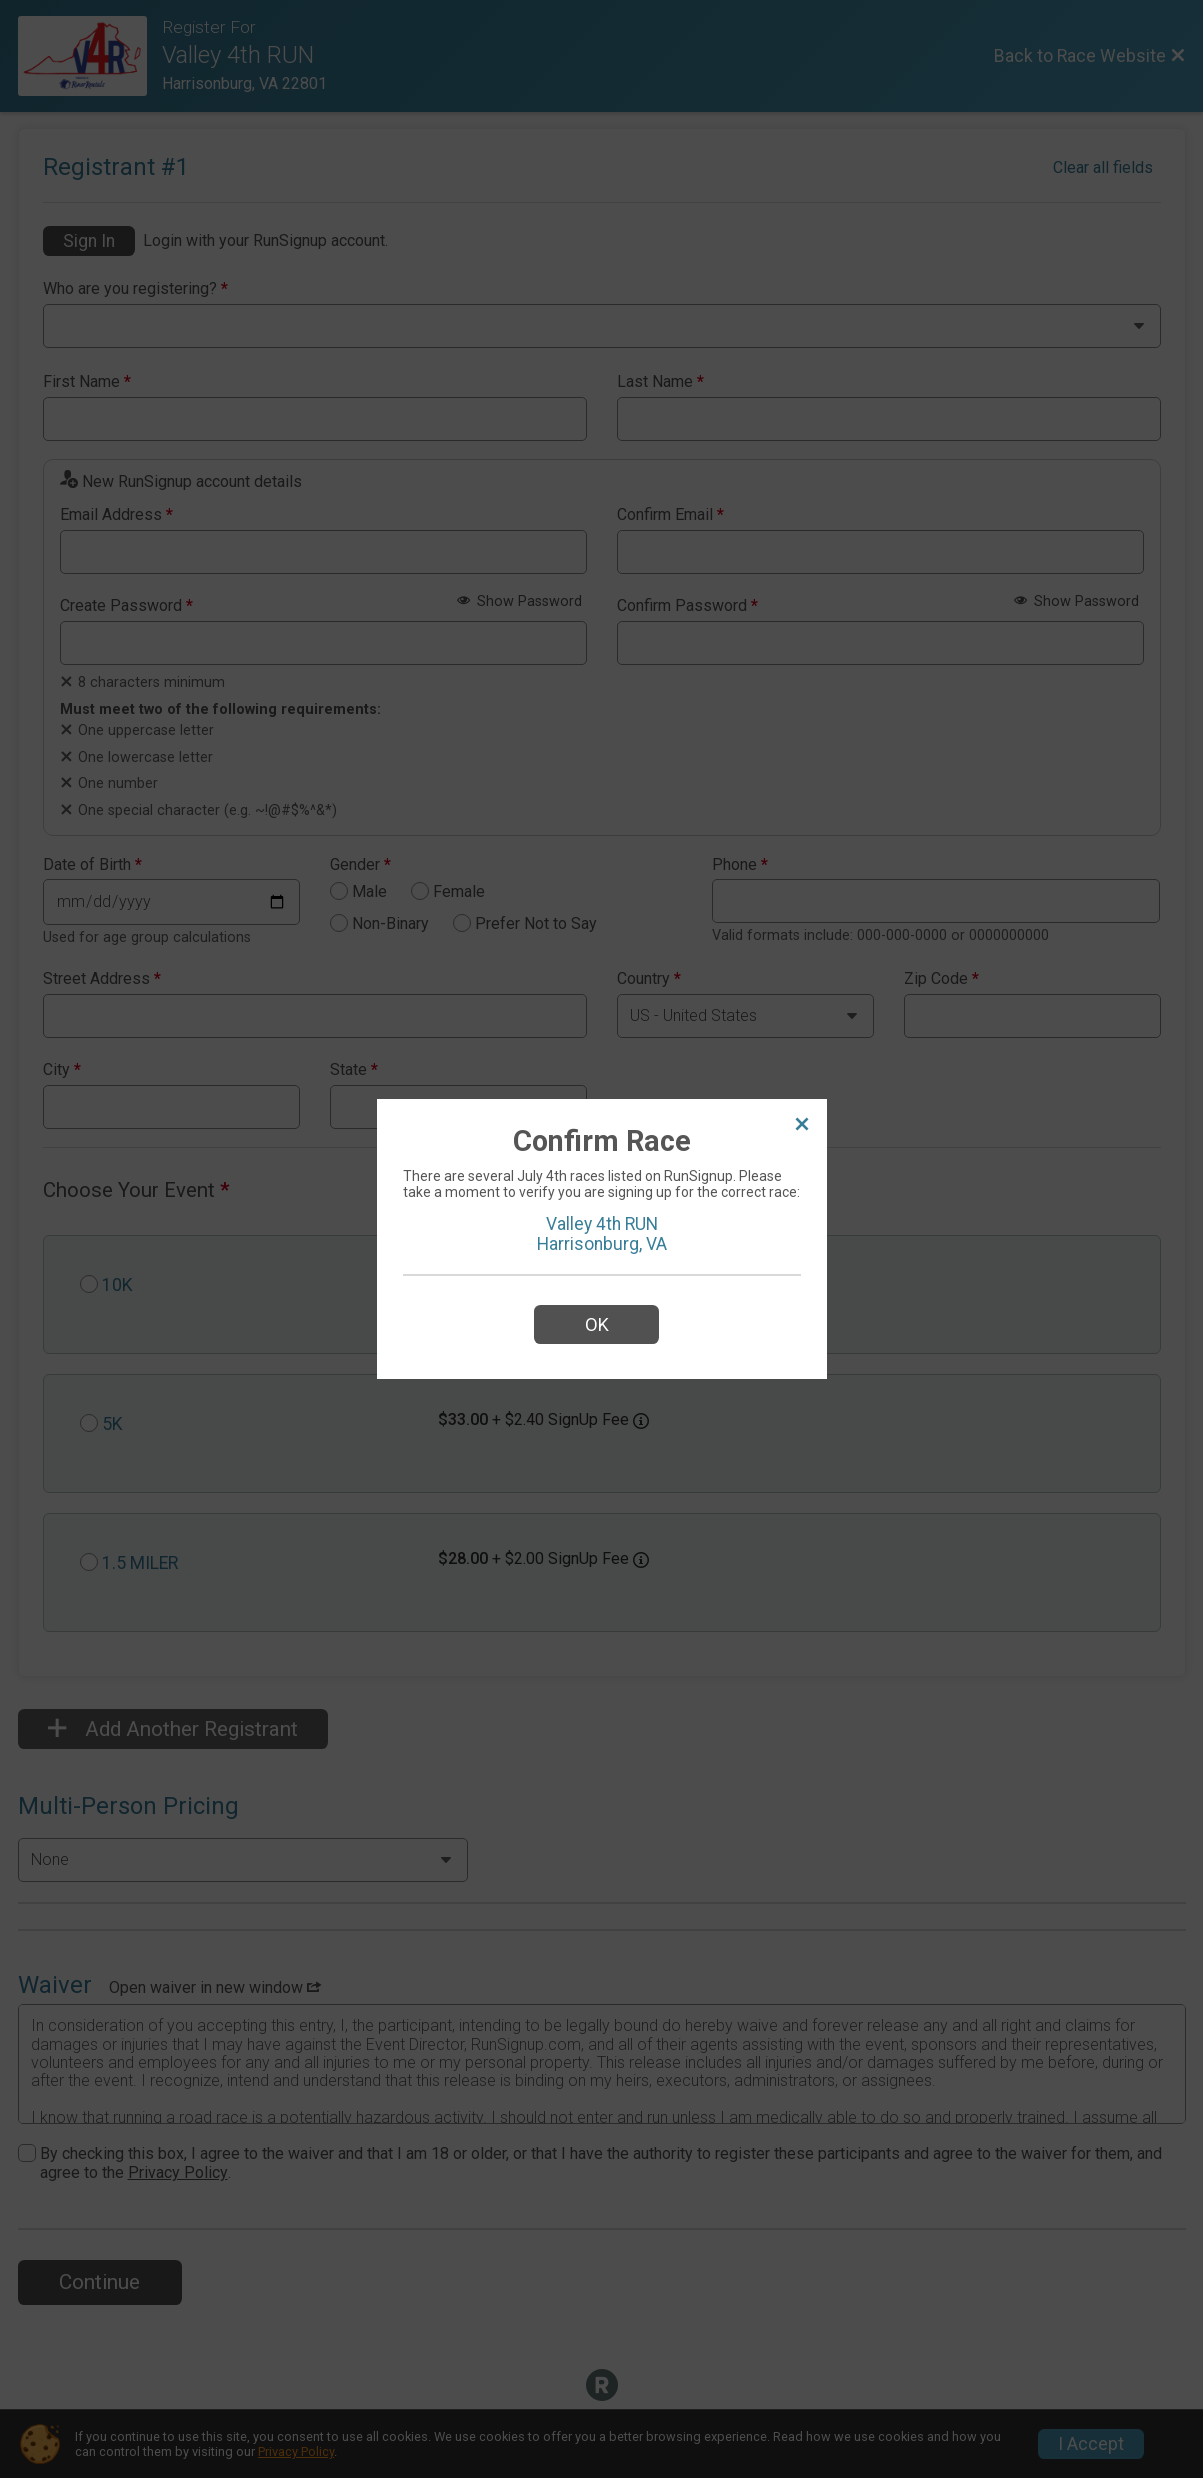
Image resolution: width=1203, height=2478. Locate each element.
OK (597, 1324)
